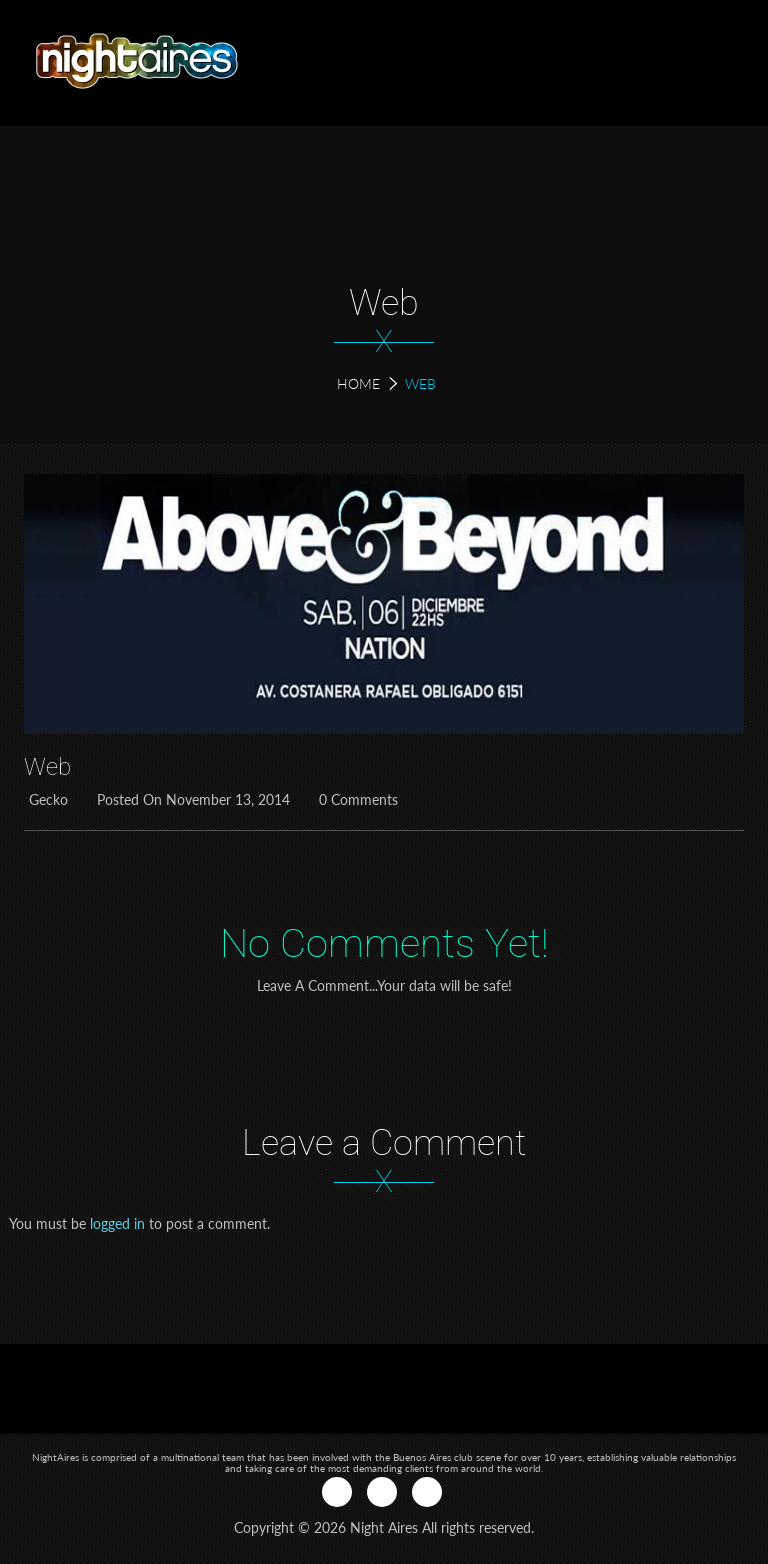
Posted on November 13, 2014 (191, 799)
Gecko (46, 799)
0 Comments (356, 799)
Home (358, 383)
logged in (117, 1223)
